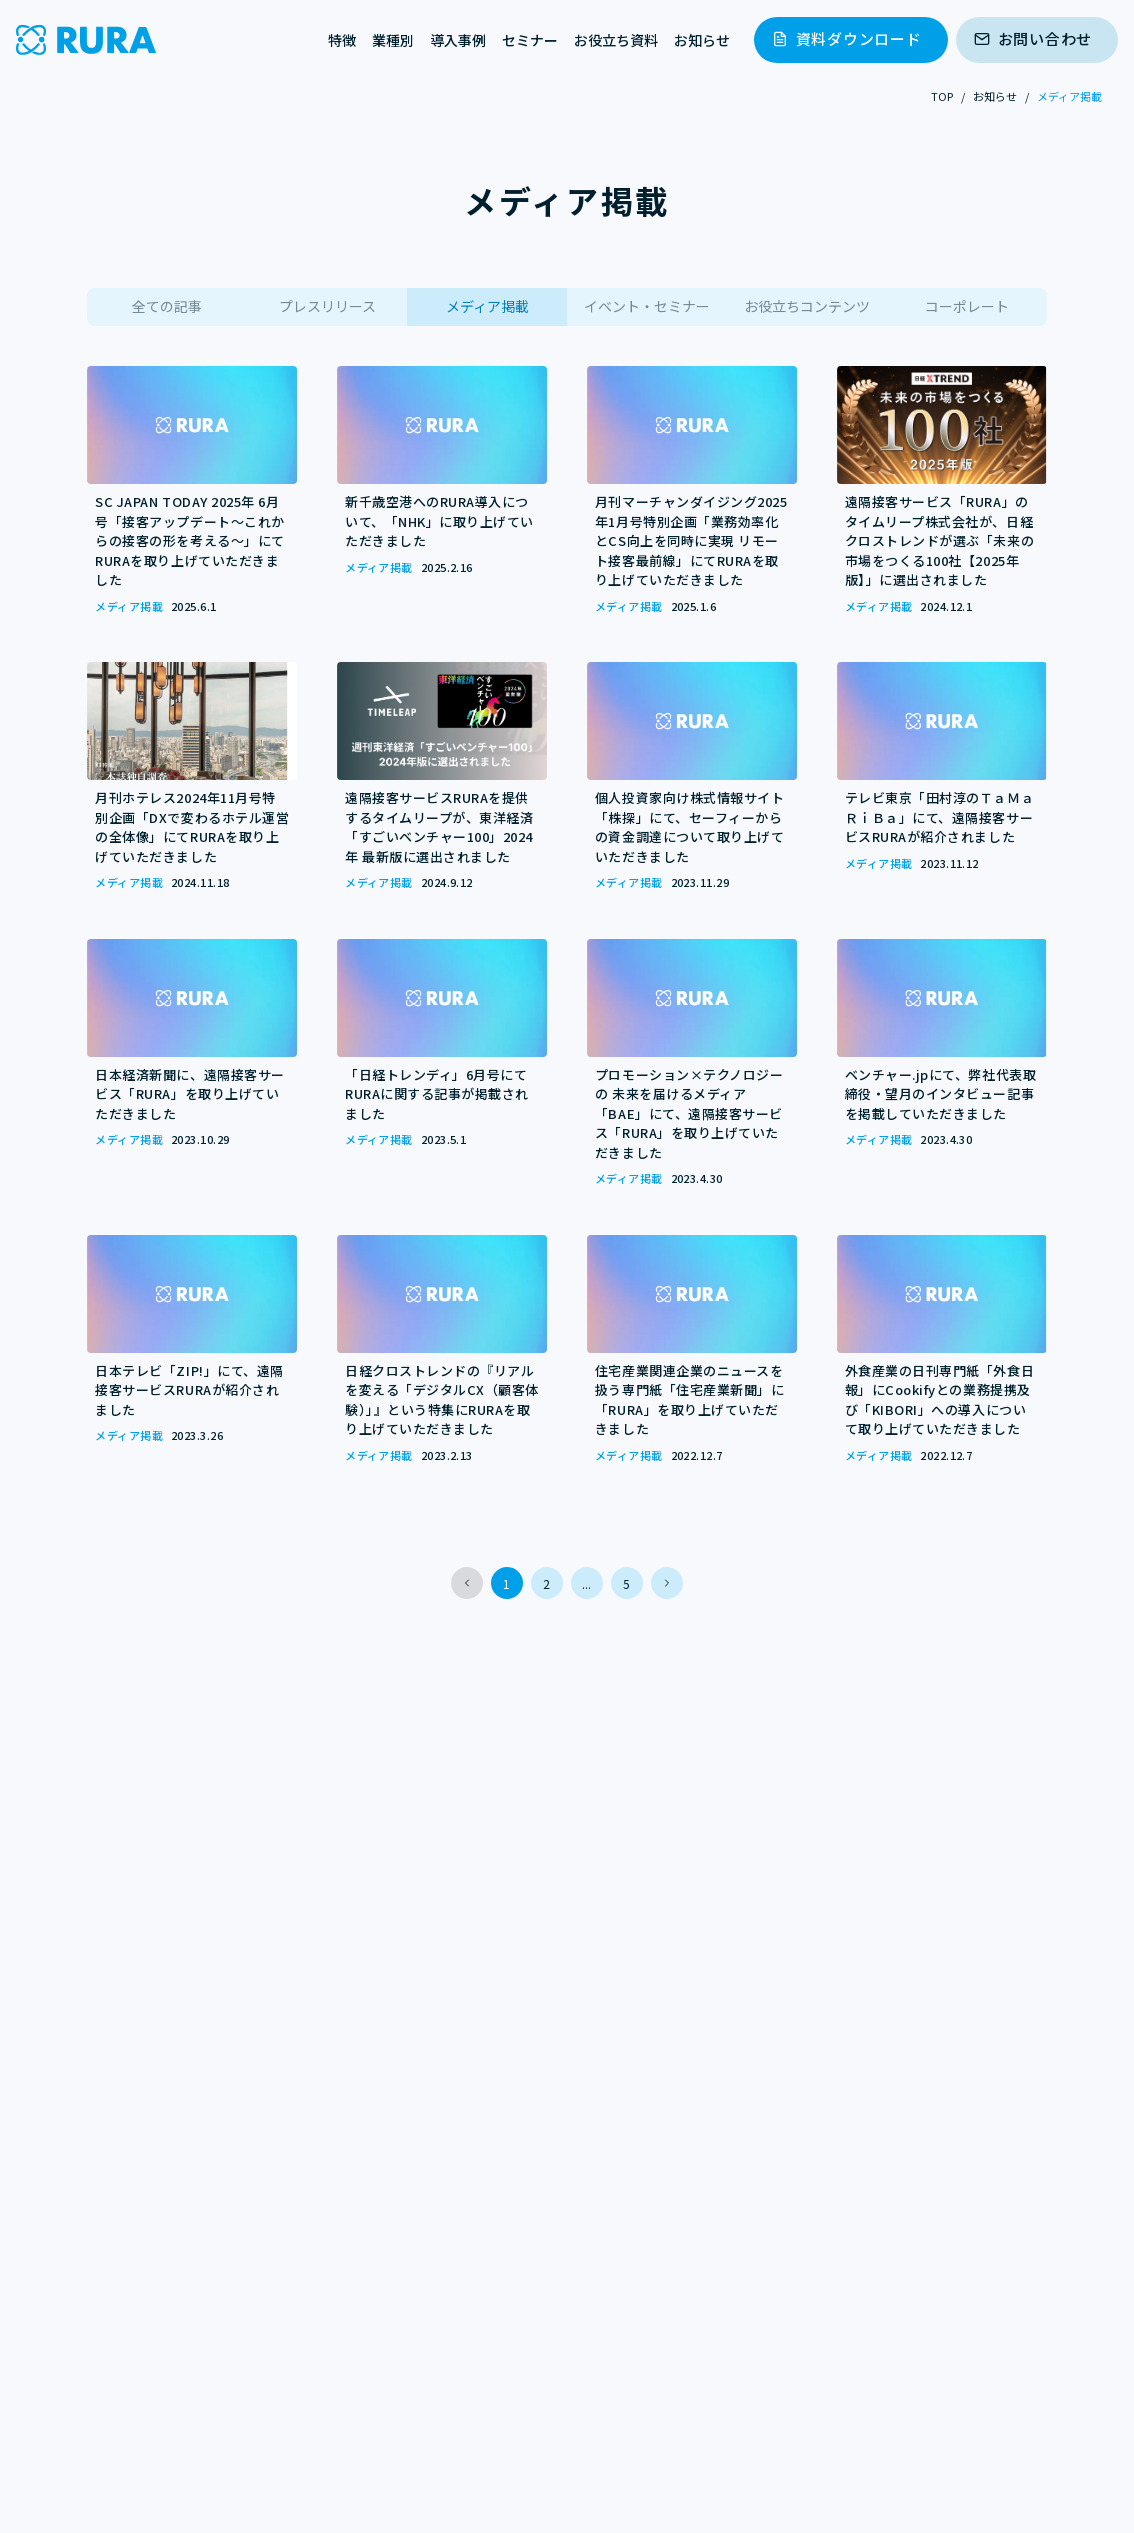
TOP (942, 96)
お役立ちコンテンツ (807, 306)
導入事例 (458, 40)
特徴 (342, 40)
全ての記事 (167, 306)
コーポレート (967, 306)
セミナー (530, 40)
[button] (467, 1583)
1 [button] (506, 1583)
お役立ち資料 (616, 40)
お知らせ (702, 40)
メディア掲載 (487, 306)
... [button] (586, 1583)
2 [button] (546, 1583)
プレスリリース (327, 306)
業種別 (393, 40)
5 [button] (626, 1583)
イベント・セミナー (647, 306)
